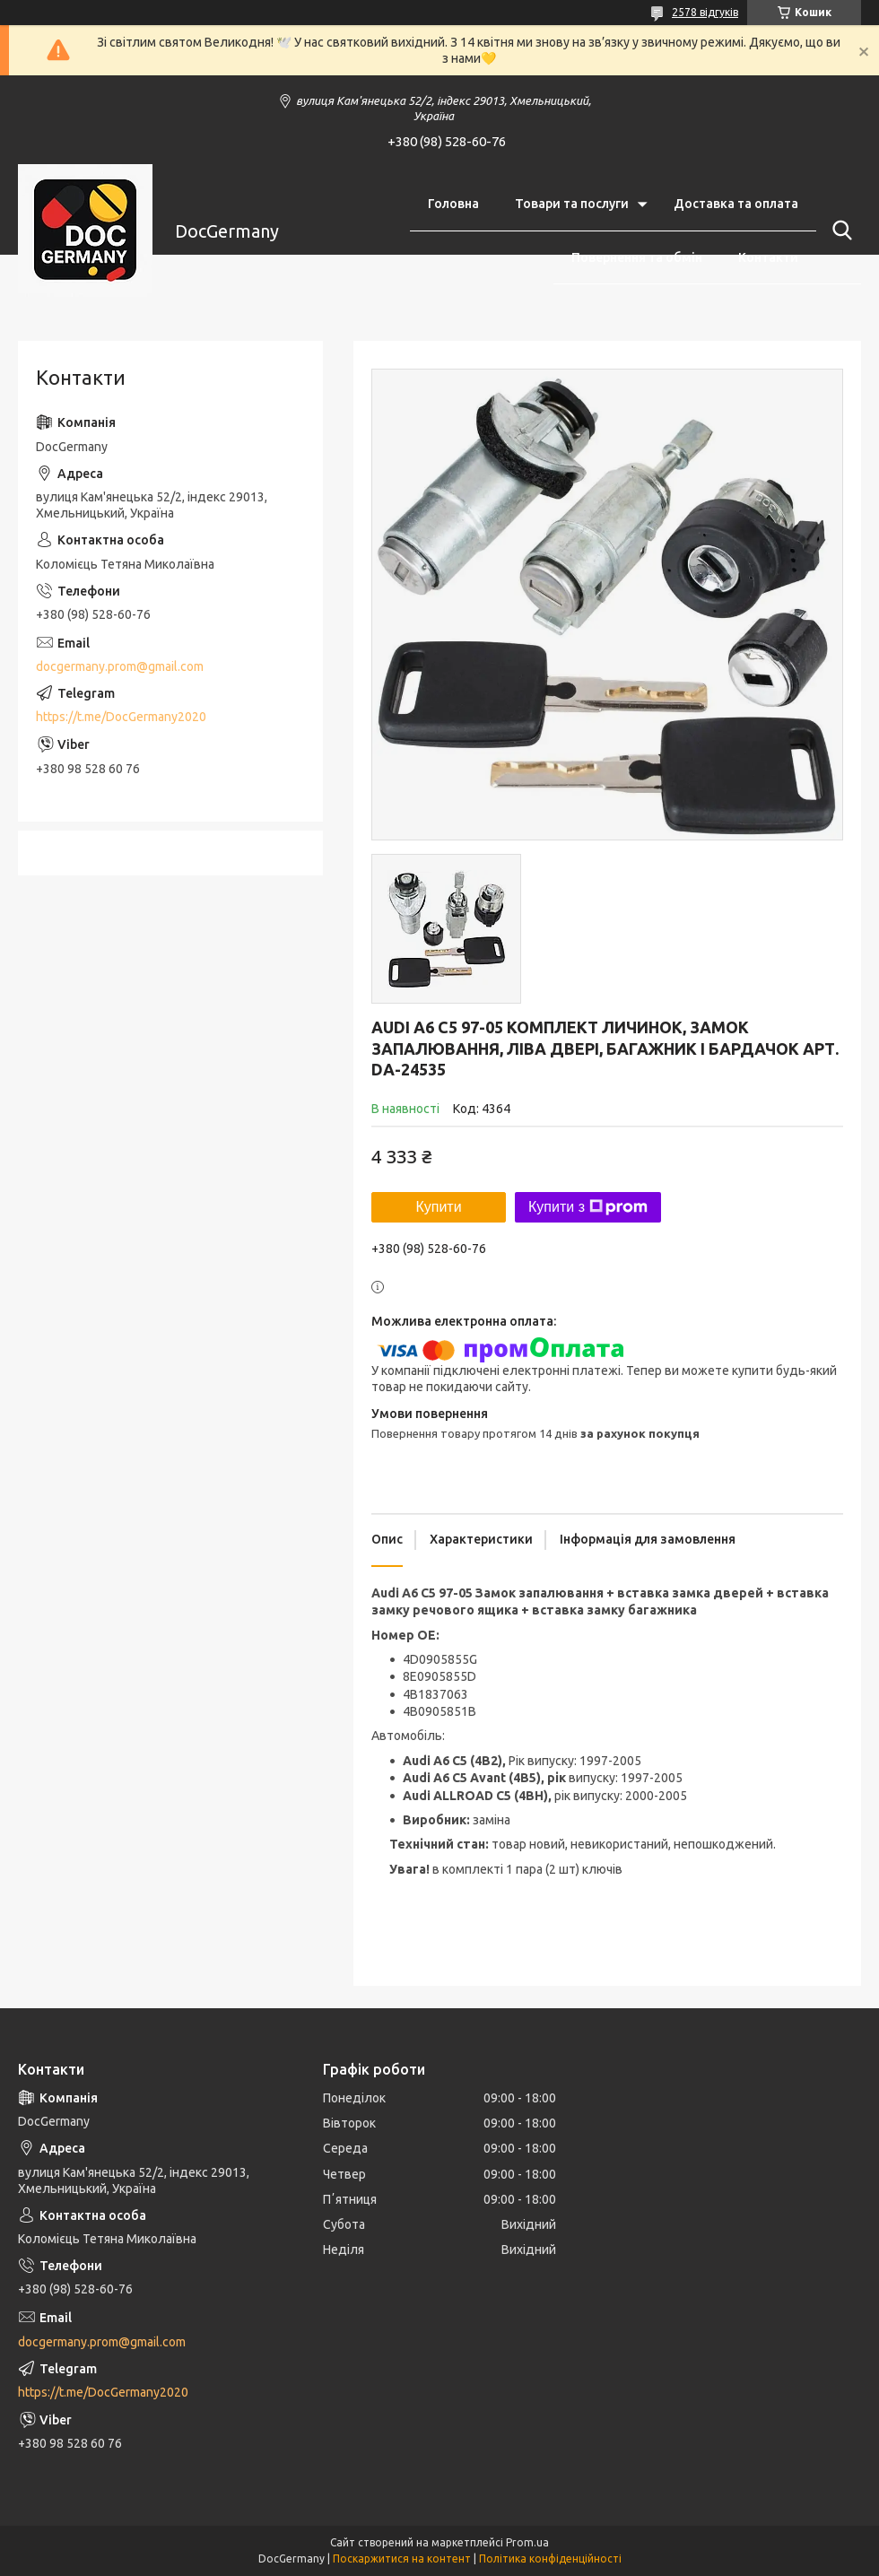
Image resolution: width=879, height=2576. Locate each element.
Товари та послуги (572, 203)
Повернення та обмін (636, 257)
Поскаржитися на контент (402, 2558)
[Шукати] (838, 231)
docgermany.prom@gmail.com (120, 666)
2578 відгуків (705, 12)
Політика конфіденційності (550, 2558)
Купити (438, 1206)
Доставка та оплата (736, 203)
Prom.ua (527, 2542)
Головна (453, 203)
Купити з (588, 1207)
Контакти (768, 257)
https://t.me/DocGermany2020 (121, 716)
